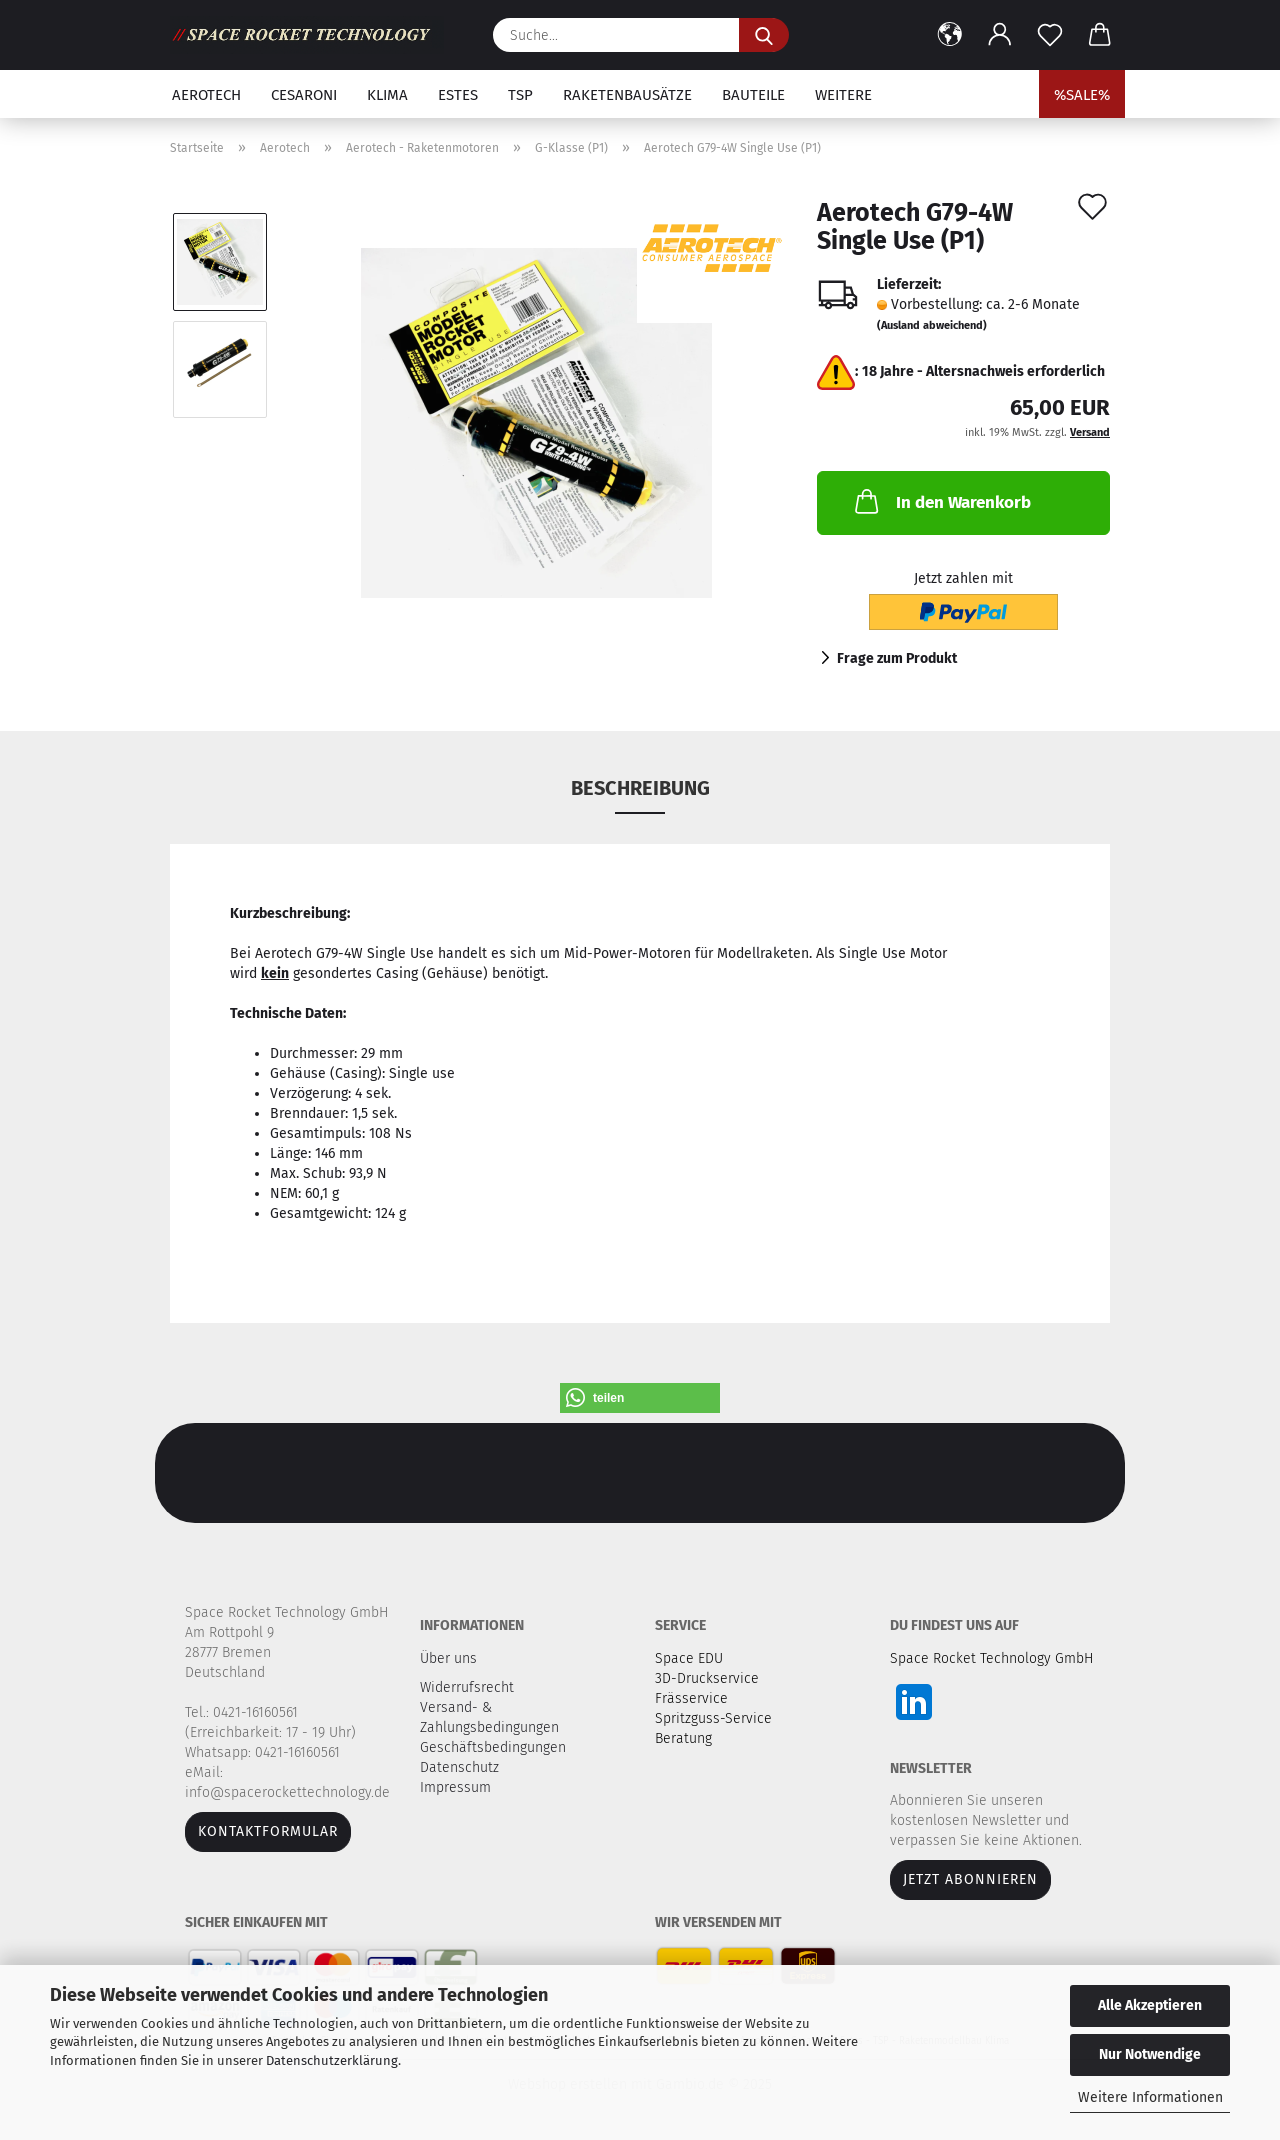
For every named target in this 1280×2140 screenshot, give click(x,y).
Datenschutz (461, 1767)
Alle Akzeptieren (1150, 2005)
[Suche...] (764, 35)
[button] (950, 35)
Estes (458, 95)
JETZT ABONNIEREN (970, 1879)
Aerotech (206, 95)
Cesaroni (304, 95)
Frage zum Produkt (897, 658)
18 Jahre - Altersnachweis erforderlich (983, 371)
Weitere (843, 95)
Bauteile (753, 95)
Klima (387, 95)
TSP (520, 95)
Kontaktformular (268, 1831)
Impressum (455, 1787)
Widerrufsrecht (469, 1687)
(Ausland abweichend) (932, 325)
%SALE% (1082, 95)
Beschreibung (640, 788)
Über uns (448, 1658)
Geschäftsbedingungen (495, 1747)
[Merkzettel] (1050, 35)
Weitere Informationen (1150, 2097)
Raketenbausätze (627, 95)
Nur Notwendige (1150, 2054)
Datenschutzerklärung (332, 2060)
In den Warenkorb (941, 501)
